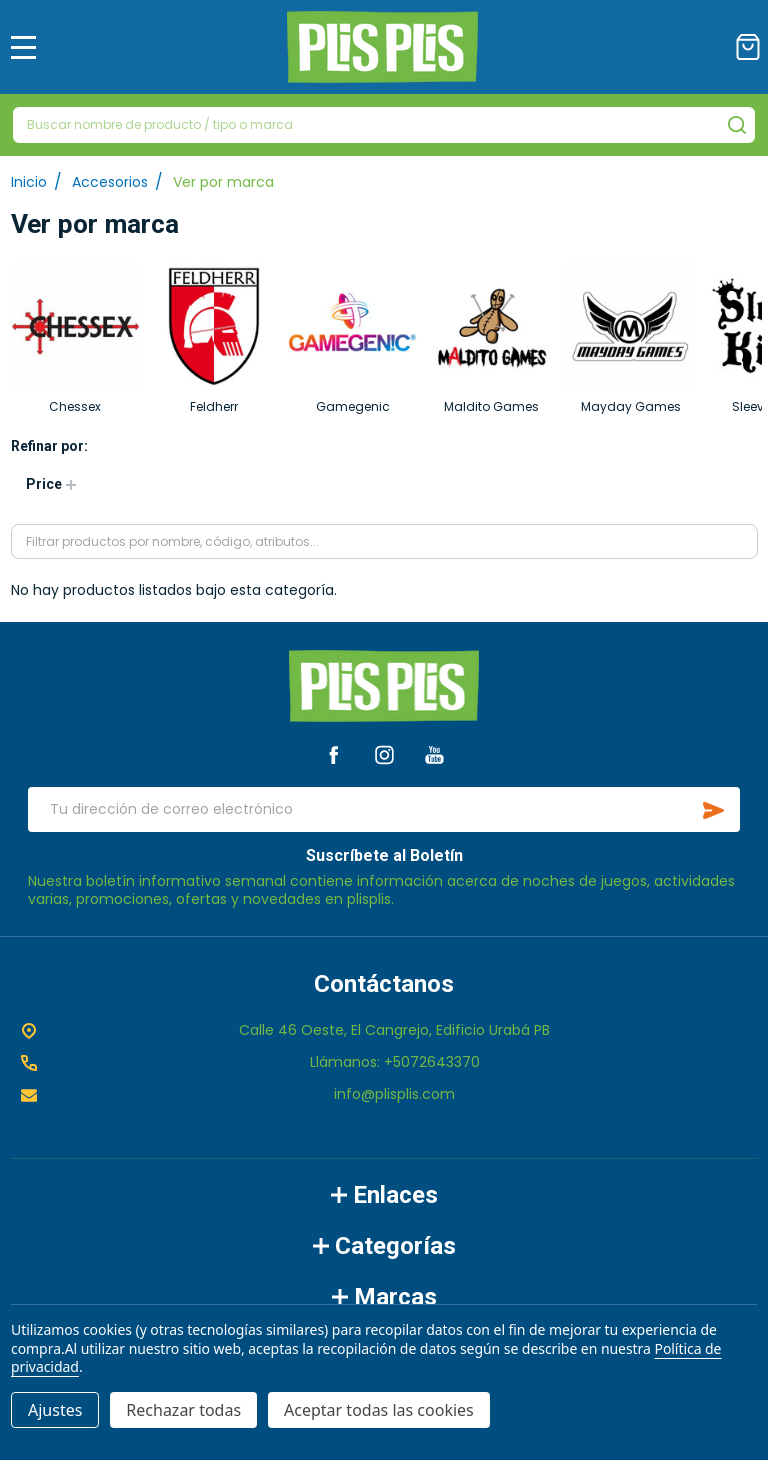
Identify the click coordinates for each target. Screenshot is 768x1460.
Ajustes (55, 1410)
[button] (50, 484)
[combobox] (384, 125)
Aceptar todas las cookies (379, 1410)
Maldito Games (491, 406)
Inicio (29, 182)
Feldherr (214, 406)
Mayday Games (631, 406)
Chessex (75, 406)
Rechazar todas (183, 1410)
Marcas (384, 1297)
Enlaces (384, 1195)
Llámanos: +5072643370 (395, 1062)
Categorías (384, 1246)
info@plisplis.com (394, 1094)
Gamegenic (353, 406)
